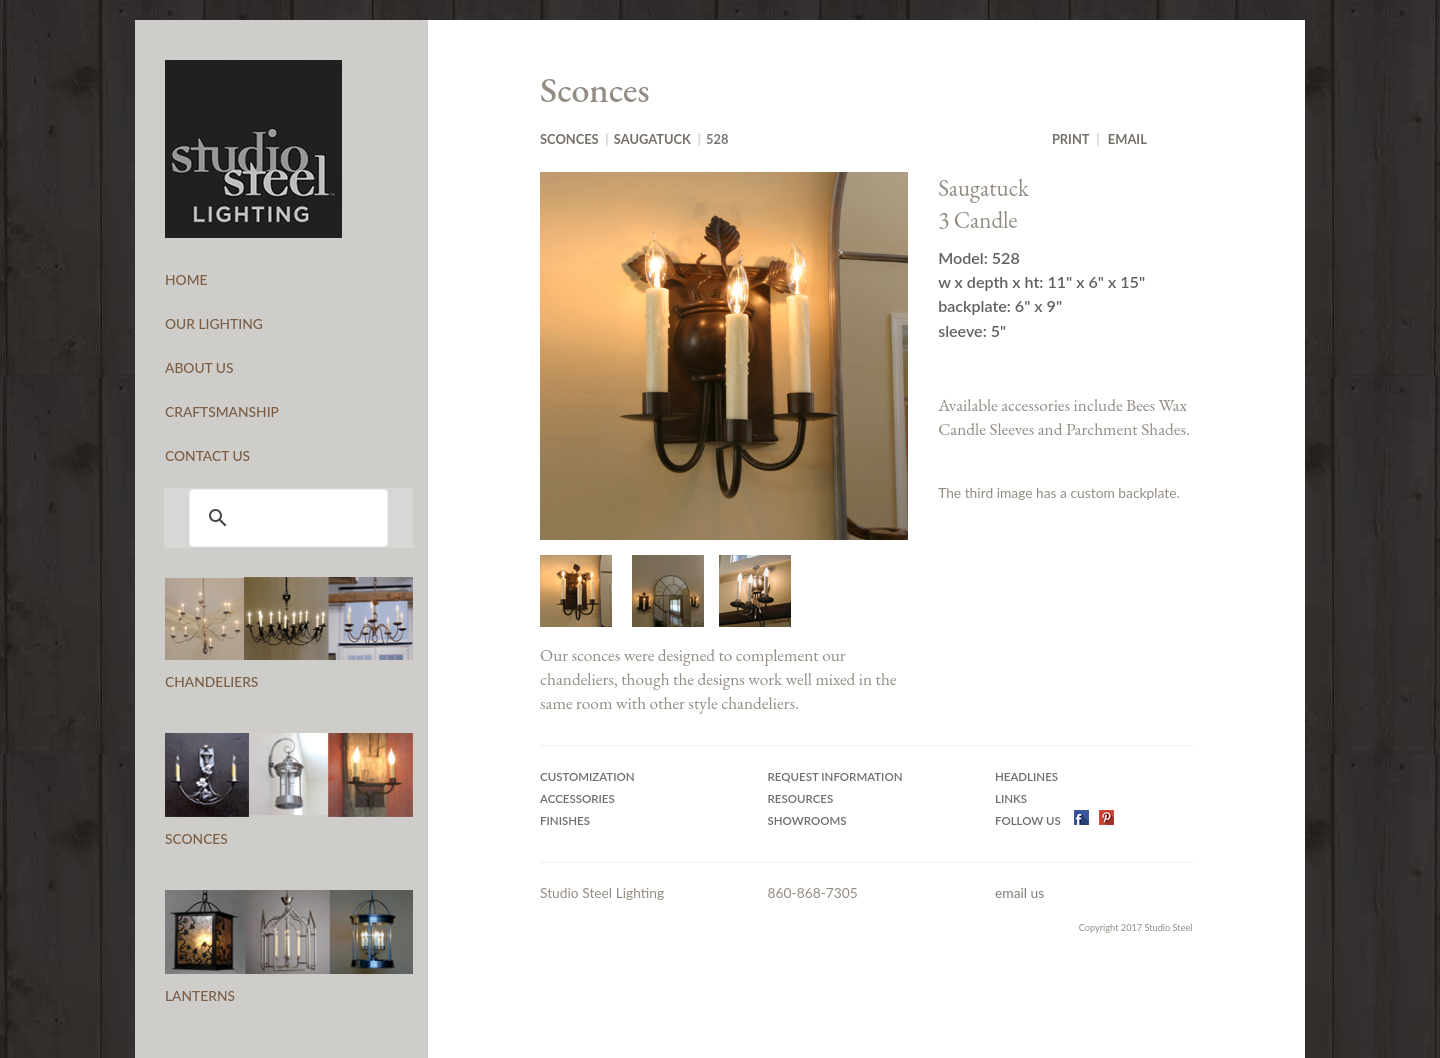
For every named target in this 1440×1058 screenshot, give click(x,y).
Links (1011, 798)
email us (1019, 892)
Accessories (577, 798)
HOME (186, 279)
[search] (285, 518)
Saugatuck (652, 139)
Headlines (1026, 776)
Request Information (835, 776)
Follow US (1029, 820)
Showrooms (807, 820)
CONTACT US (207, 455)
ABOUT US (199, 367)
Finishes (565, 820)
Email (1127, 139)
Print (1071, 139)
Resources (801, 798)
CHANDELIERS (211, 681)
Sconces (569, 139)
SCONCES (196, 838)
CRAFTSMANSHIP (222, 411)
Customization (587, 776)
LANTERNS (200, 995)
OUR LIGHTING (214, 323)
